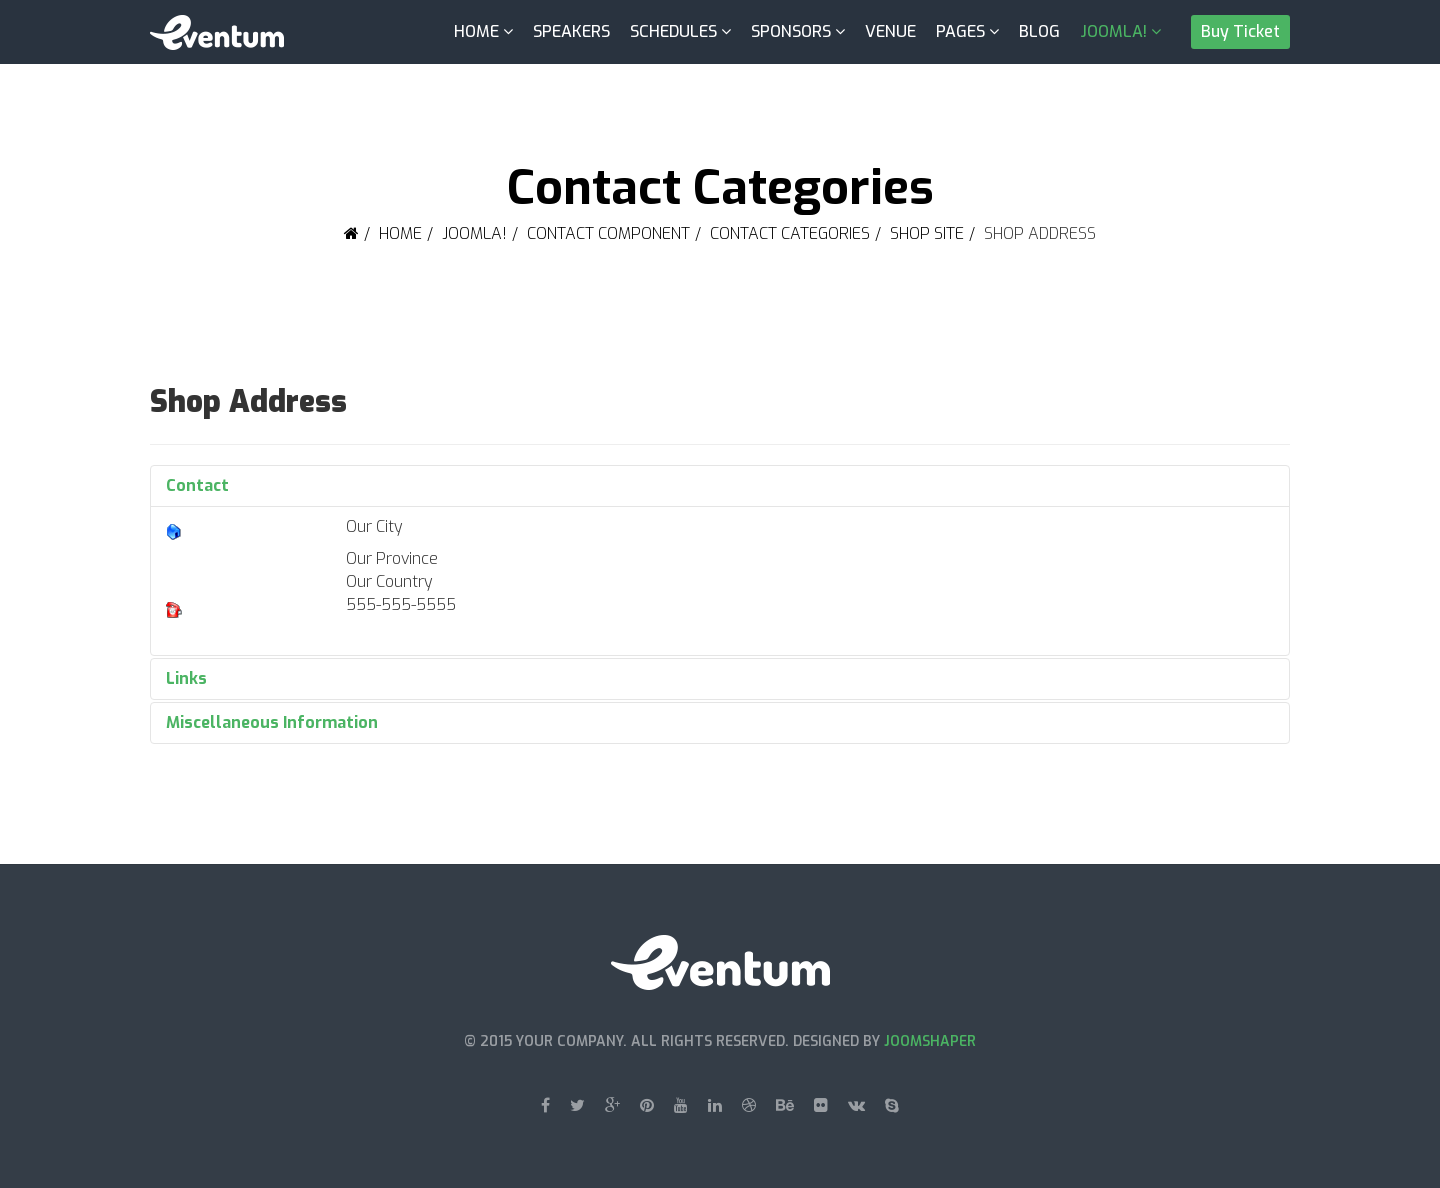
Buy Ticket (1240, 31)
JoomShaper (930, 1041)
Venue (890, 31)
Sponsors (791, 31)
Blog (1039, 31)
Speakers (571, 31)
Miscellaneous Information (272, 722)
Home (476, 31)
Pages (960, 31)
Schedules (673, 31)
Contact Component (608, 233)
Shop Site (927, 233)
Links (186, 678)
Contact (197, 485)
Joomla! (1113, 31)
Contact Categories (790, 233)
